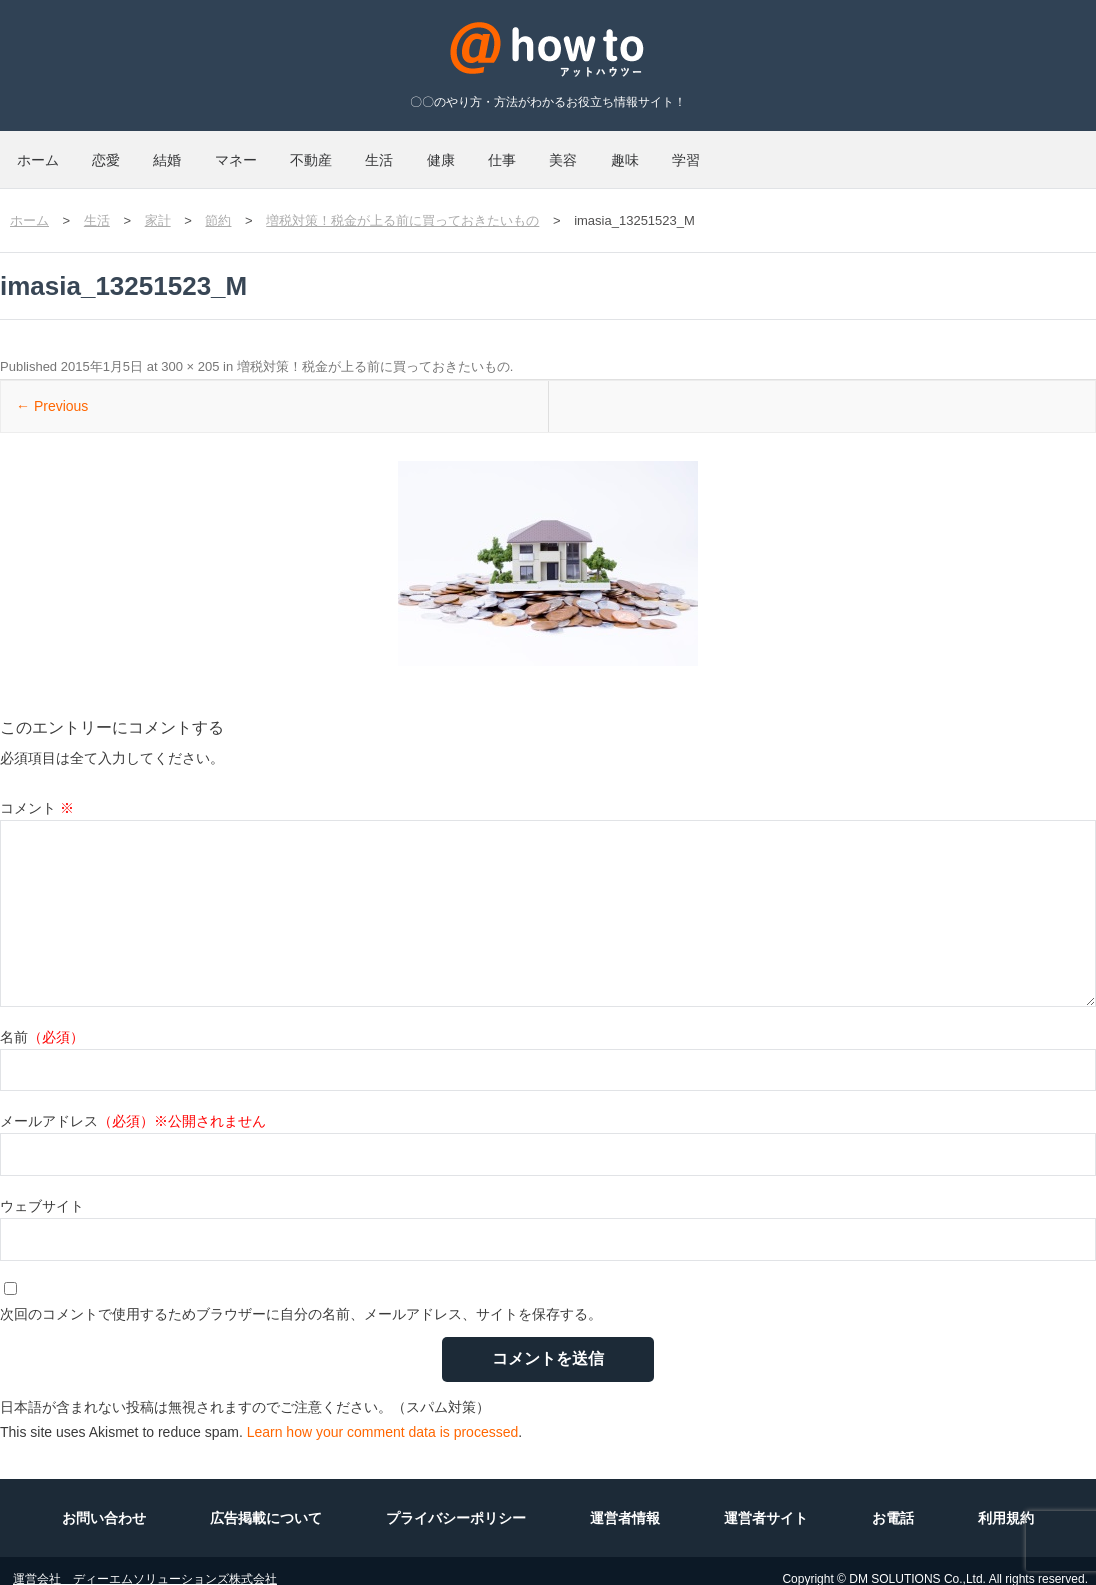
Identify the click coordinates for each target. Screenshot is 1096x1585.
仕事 (702, 152)
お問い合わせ (104, 1502)
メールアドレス (133, 1105)
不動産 (431, 152)
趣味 (878, 152)
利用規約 (1006, 1502)
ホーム (51, 152)
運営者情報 (625, 1502)
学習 (966, 152)
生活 (526, 152)
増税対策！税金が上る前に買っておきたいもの (373, 350)
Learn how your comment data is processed (383, 1416)
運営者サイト (766, 1502)
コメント (37, 792)
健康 (614, 152)
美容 (790, 152)
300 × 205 (190, 350)
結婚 (234, 152)
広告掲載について (266, 1502)
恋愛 (146, 152)
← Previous (52, 390)
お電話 (893, 1502)
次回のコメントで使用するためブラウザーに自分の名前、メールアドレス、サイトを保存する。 (301, 1298)
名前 (42, 1021)
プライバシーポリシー (456, 1502)
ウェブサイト (42, 1190)
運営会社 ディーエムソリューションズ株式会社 (145, 1563)
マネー (329, 152)
